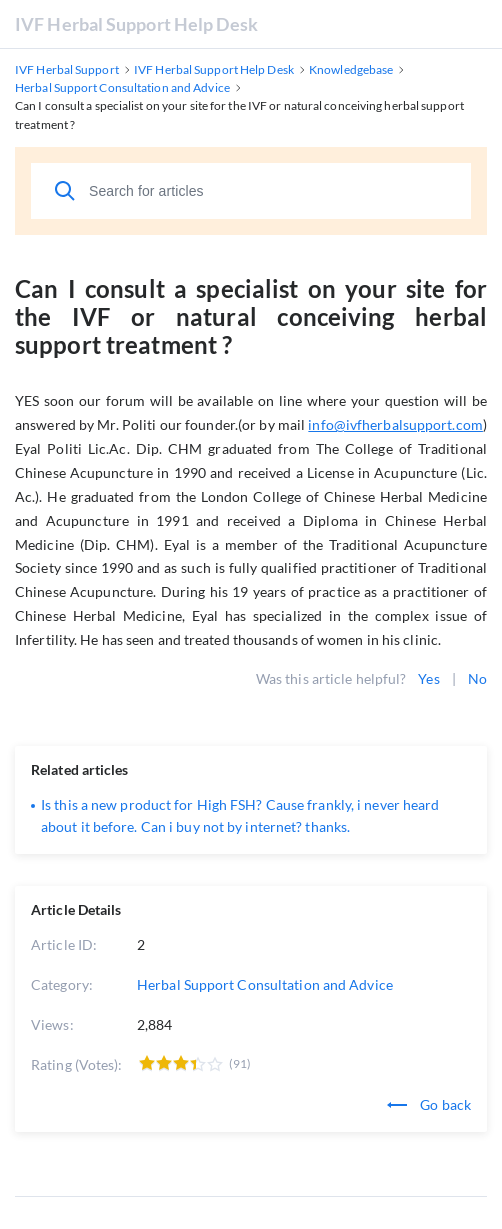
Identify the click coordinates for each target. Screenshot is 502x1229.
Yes (428, 678)
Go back (429, 1104)
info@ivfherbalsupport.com (395, 424)
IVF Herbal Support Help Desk (136, 24)
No (477, 678)
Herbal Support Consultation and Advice (265, 984)
